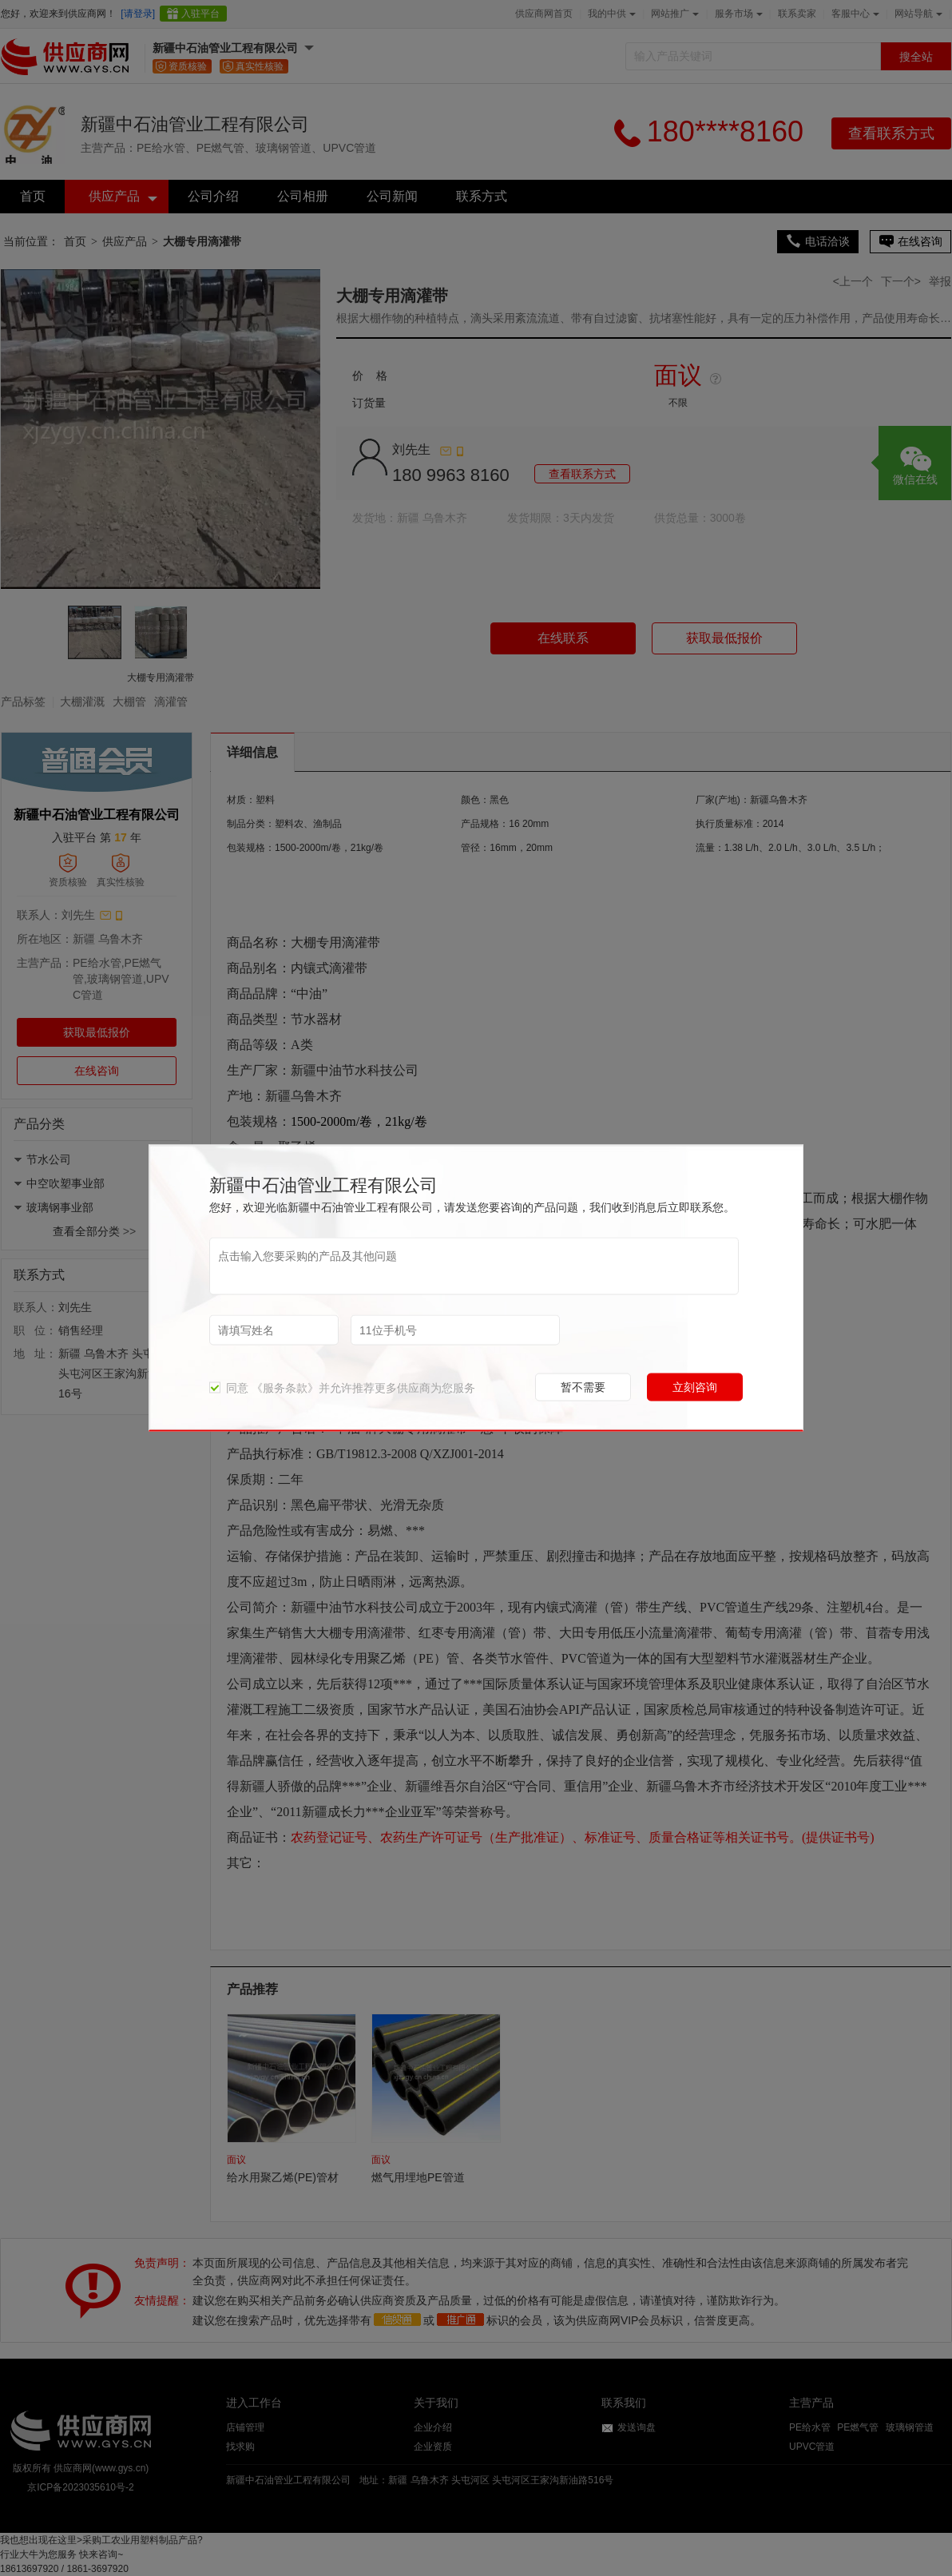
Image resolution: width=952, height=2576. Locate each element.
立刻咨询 (694, 1387)
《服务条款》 (285, 1387)
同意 (228, 1387)
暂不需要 (583, 1387)
